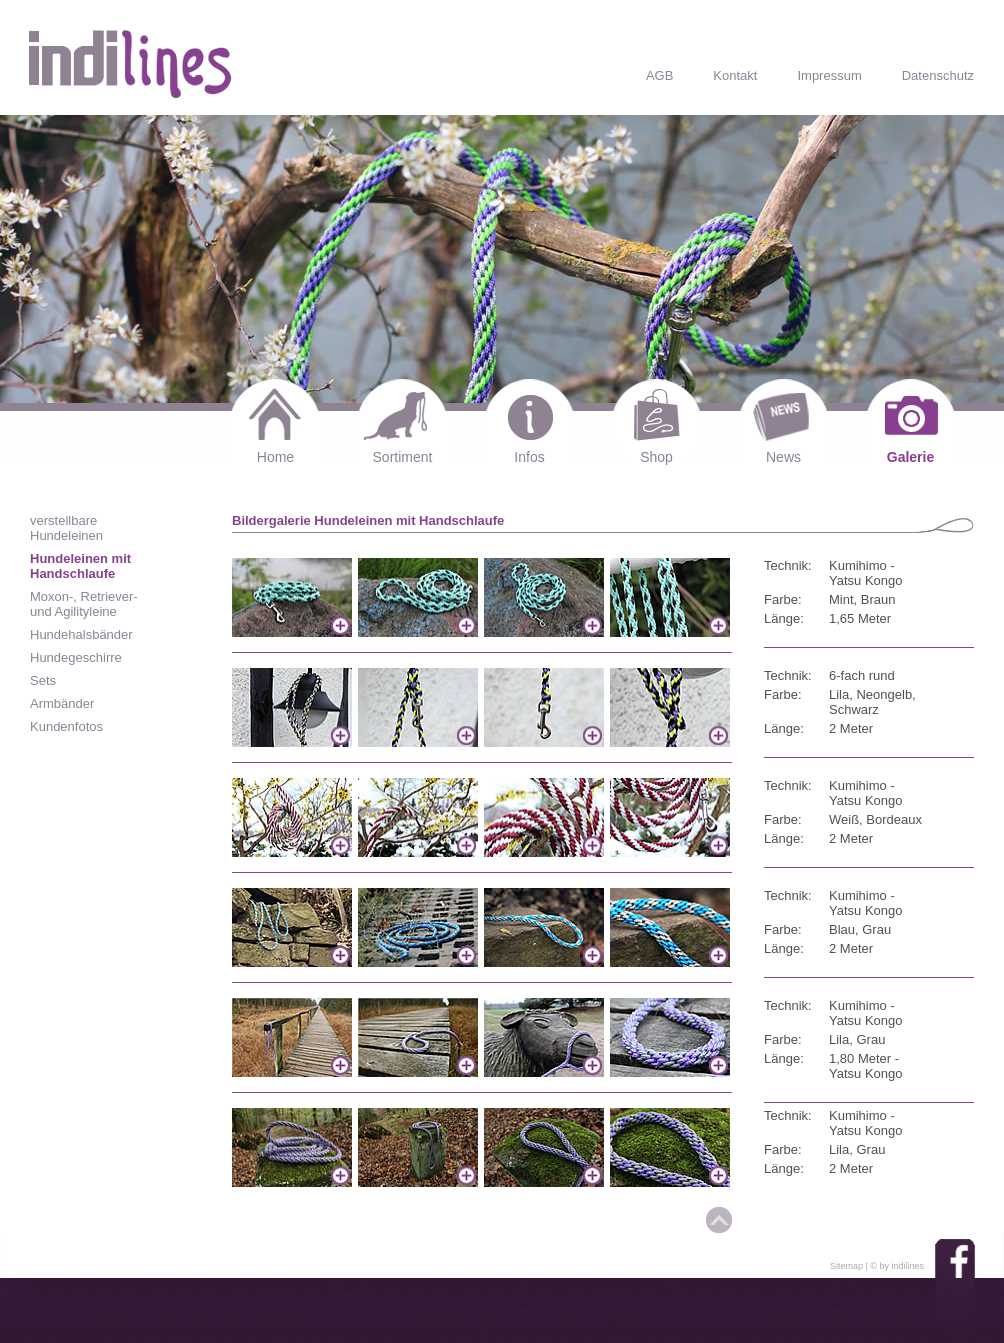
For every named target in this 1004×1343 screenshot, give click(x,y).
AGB (659, 75)
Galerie (910, 457)
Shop (656, 457)
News (783, 457)
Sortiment (403, 457)
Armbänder (62, 703)
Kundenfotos (66, 726)
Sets (43, 680)
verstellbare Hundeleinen (66, 528)
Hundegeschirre (76, 657)
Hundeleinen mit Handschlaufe (80, 566)
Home (275, 457)
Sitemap (846, 1266)
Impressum (829, 75)
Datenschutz (938, 75)
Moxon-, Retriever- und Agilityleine (84, 604)
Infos (529, 457)
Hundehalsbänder (81, 634)
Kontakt (735, 75)
